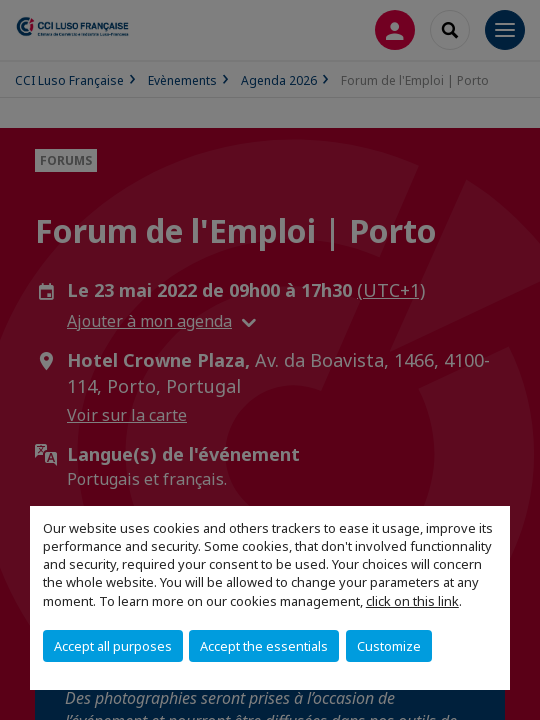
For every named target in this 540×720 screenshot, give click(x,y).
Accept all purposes (113, 646)
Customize (389, 646)
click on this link (412, 601)
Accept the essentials (264, 646)
